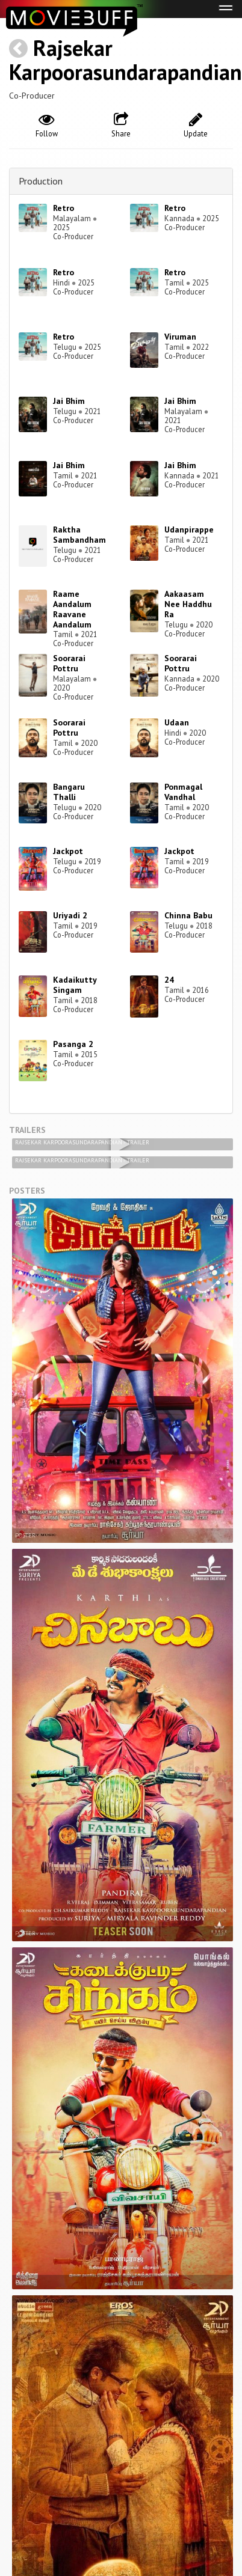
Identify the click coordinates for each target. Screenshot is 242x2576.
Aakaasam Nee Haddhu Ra (188, 604)
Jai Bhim (69, 400)
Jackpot (68, 851)
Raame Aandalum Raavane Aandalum (72, 608)
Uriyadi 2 (70, 915)
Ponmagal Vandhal (183, 791)
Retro (63, 208)
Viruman (180, 336)
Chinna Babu (188, 915)
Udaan (176, 722)
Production (41, 181)
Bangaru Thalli (69, 791)
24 (169, 979)
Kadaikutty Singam (74, 984)
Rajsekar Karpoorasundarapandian (125, 60)
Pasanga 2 (73, 1044)
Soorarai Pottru (69, 663)
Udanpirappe (189, 529)
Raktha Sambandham (79, 534)
